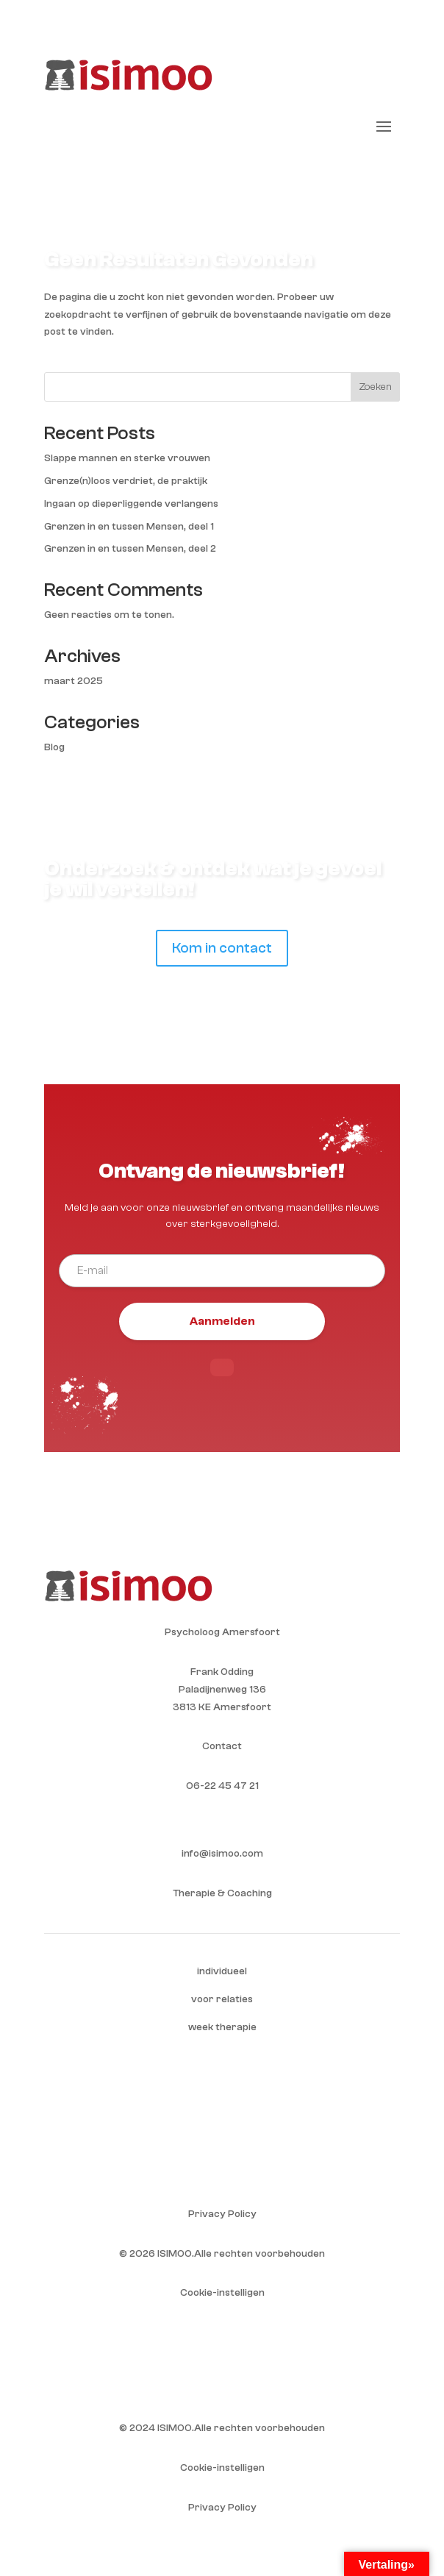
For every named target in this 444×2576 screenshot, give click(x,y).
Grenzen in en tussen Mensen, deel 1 (129, 527)
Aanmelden (222, 1321)
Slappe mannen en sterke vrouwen (127, 458)
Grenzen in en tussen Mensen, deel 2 (130, 549)
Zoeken (375, 387)
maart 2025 (73, 681)
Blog (54, 747)
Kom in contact (222, 947)
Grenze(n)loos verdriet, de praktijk (125, 481)
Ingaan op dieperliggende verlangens (131, 504)
